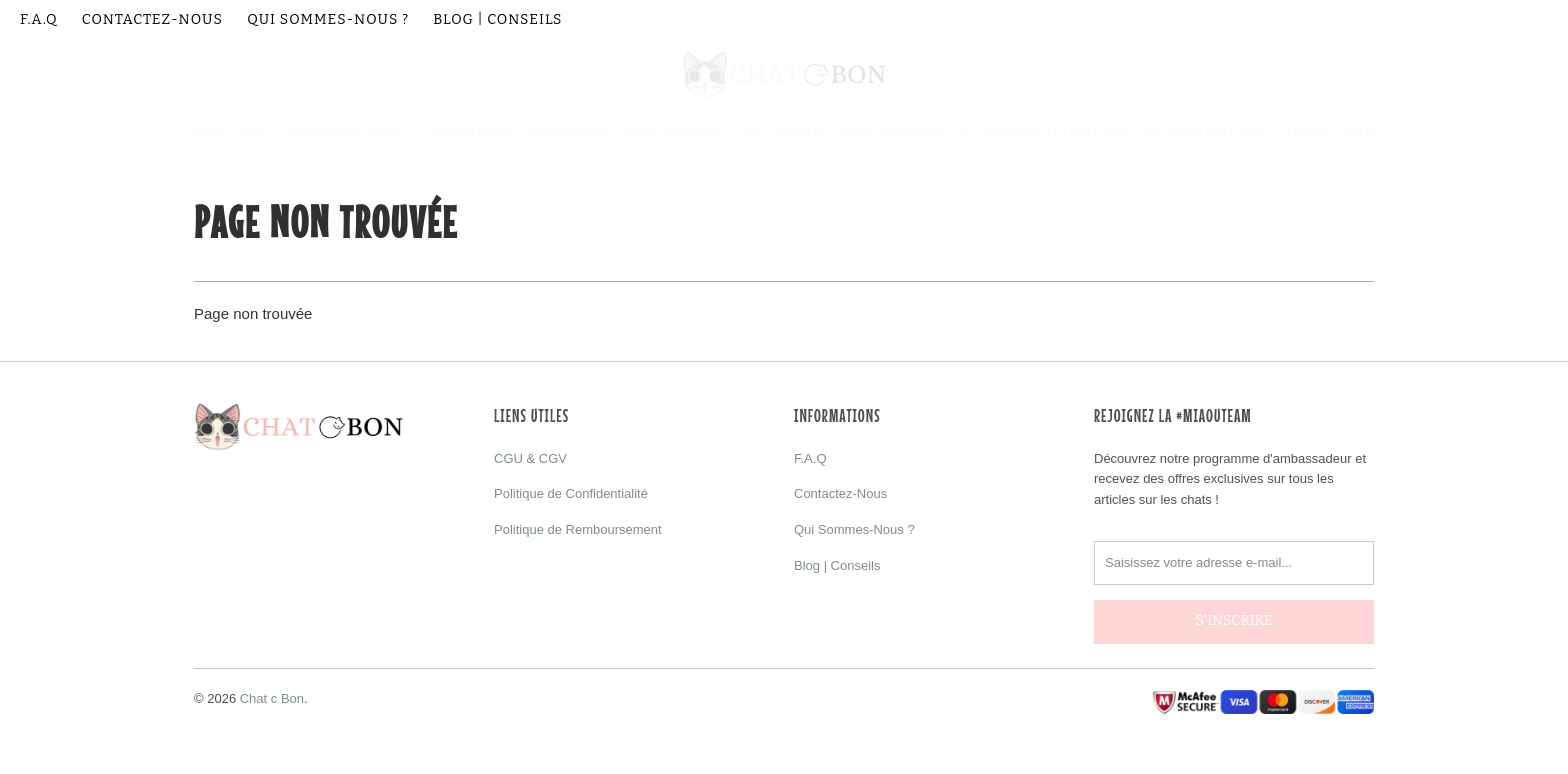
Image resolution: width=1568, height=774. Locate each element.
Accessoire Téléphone (1041, 134)
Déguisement (891, 134)
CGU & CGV (530, 458)
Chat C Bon (229, 134)
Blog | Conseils (497, 19)
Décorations (675, 134)
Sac (751, 134)
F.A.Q (39, 19)
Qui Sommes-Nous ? (328, 19)
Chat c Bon (272, 684)
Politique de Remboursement (578, 529)
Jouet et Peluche (1204, 134)
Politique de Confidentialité (571, 493)
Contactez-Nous (152, 19)
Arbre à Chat (1331, 134)
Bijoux (803, 134)
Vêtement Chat (341, 134)
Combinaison (462, 134)
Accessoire (569, 134)
